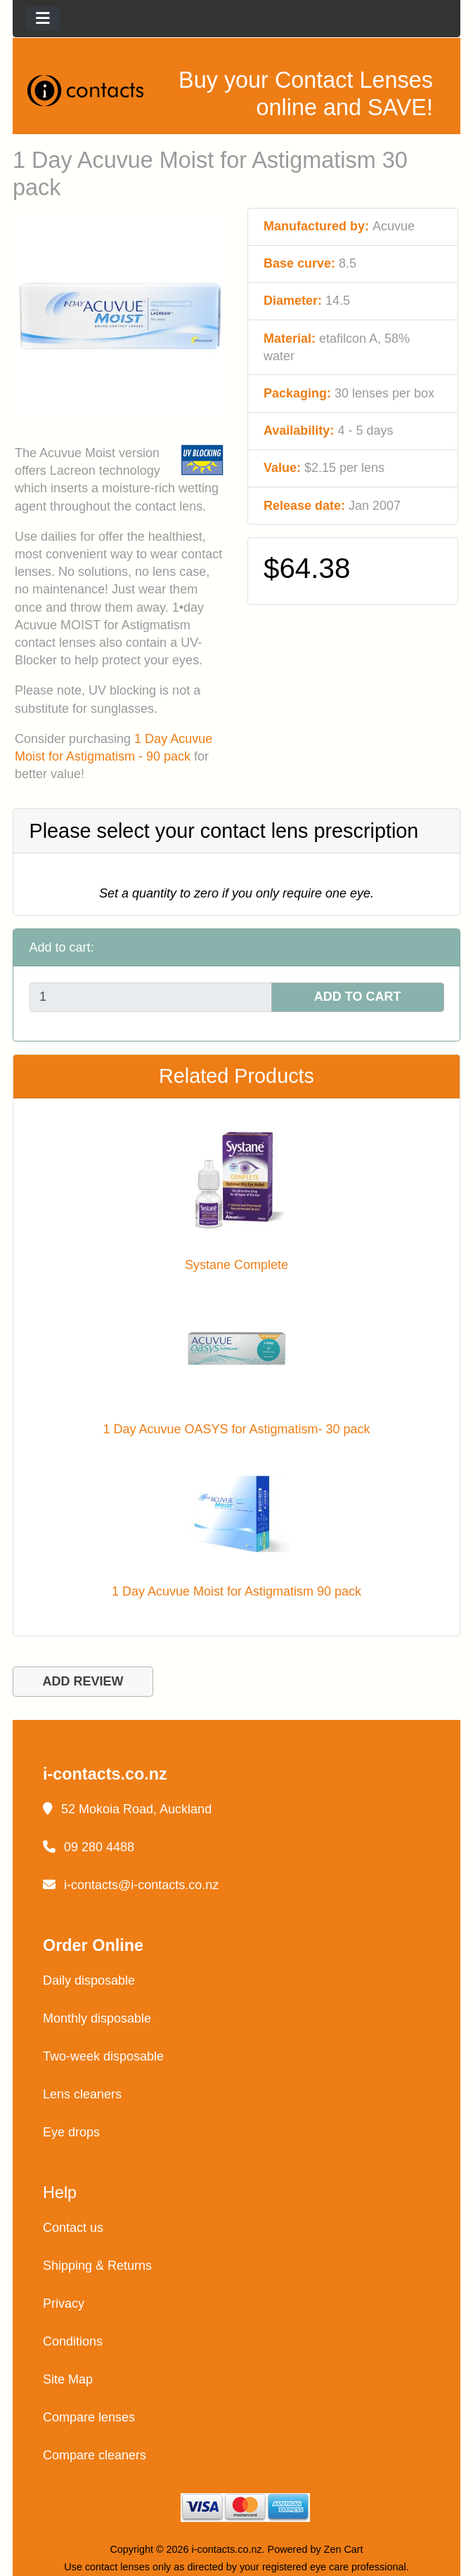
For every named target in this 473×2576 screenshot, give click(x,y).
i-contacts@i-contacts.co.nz (131, 1885)
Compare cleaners (94, 2455)
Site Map (68, 2379)
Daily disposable (89, 1980)
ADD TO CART (357, 997)
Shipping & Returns (97, 2266)
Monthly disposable (97, 2018)
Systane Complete (236, 1265)
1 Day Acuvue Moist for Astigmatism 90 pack (236, 1591)
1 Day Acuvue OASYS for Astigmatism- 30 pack (236, 1429)
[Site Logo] (90, 90)
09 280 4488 (88, 1847)
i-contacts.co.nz (227, 2549)
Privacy (63, 2303)
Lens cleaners (82, 2094)
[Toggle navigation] (42, 18)
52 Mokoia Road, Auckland (127, 1809)
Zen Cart (343, 2549)
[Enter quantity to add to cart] (151, 998)
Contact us (73, 2228)
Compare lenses (89, 2417)
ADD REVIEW (82, 1681)
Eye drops (71, 2132)
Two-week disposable (103, 2056)
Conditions (73, 2341)
